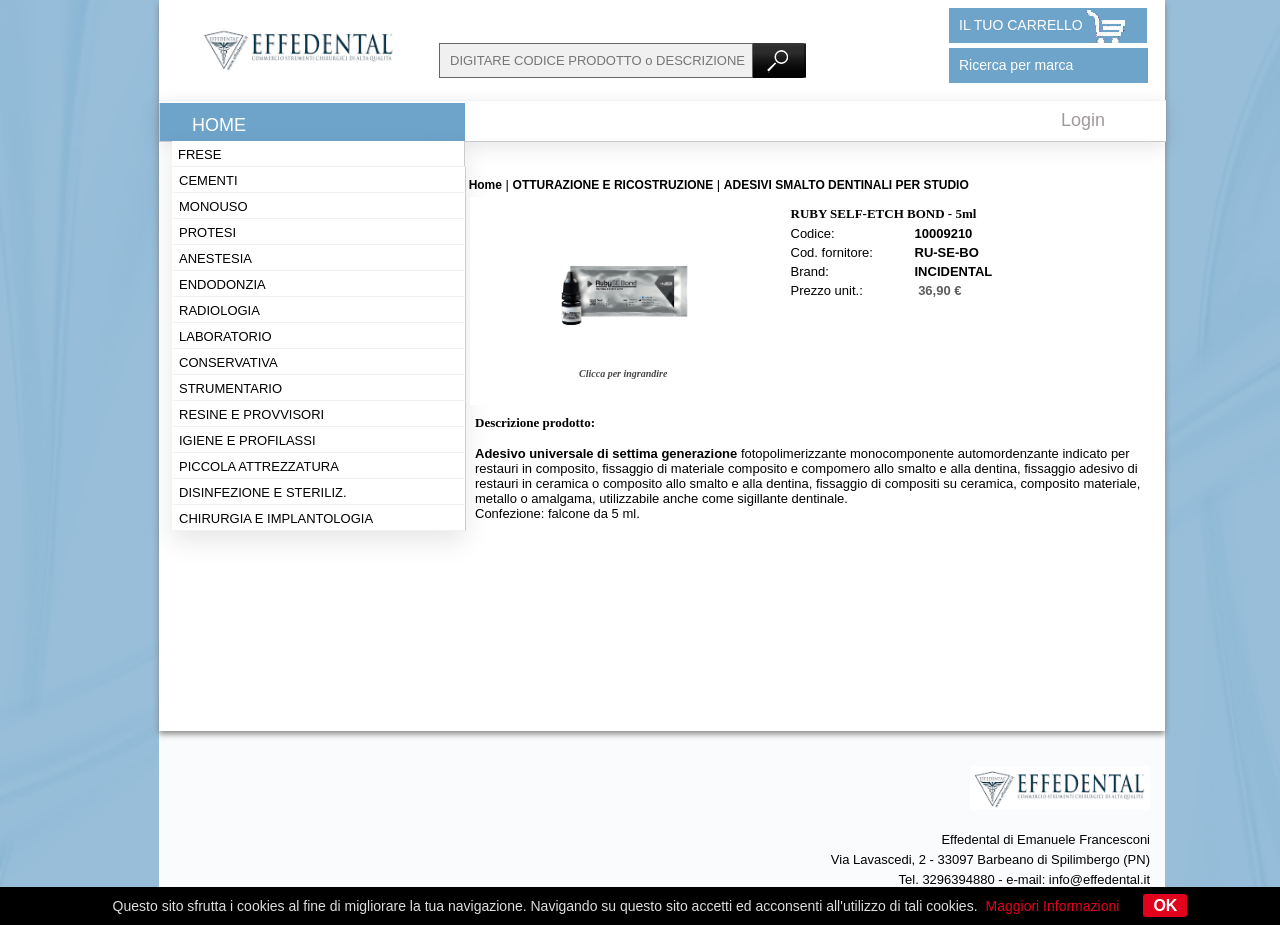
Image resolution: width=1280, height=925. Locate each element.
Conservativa (228, 362)
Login (1083, 120)
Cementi (208, 180)
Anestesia (215, 258)
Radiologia (219, 310)
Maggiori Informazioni (1053, 906)
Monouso (213, 206)
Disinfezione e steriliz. (263, 492)
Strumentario (230, 388)
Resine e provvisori (251, 414)
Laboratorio (225, 336)
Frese (199, 154)
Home (219, 125)
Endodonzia (222, 284)
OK (1165, 905)
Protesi (207, 232)
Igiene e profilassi (247, 440)
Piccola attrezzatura (259, 466)
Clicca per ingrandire (623, 373)
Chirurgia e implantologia (276, 518)
